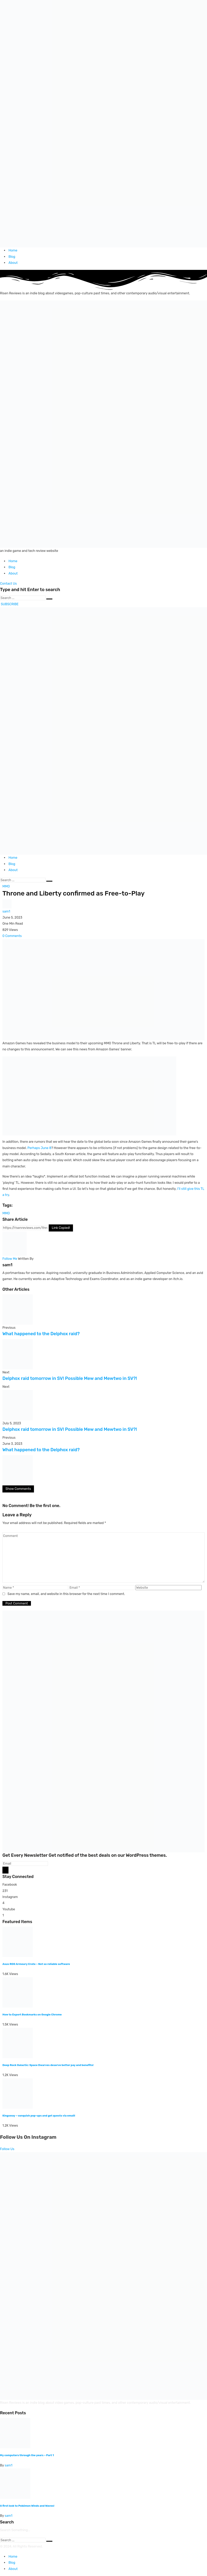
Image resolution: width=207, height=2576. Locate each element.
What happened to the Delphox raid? (41, 1333)
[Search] (22, 598)
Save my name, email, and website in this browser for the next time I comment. (66, 1594)
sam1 (6, 911)
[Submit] (49, 881)
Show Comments (18, 1489)
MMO (6, 1213)
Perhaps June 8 (39, 1148)
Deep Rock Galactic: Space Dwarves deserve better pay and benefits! (47, 2065)
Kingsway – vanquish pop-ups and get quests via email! (38, 2115)
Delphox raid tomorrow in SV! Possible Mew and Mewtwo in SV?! (69, 1378)
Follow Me (9, 1259)
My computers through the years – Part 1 (27, 2455)
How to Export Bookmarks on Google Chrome (32, 2014)
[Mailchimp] (5, 1870)
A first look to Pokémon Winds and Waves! (27, 2505)
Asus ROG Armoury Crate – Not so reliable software (36, 1964)
